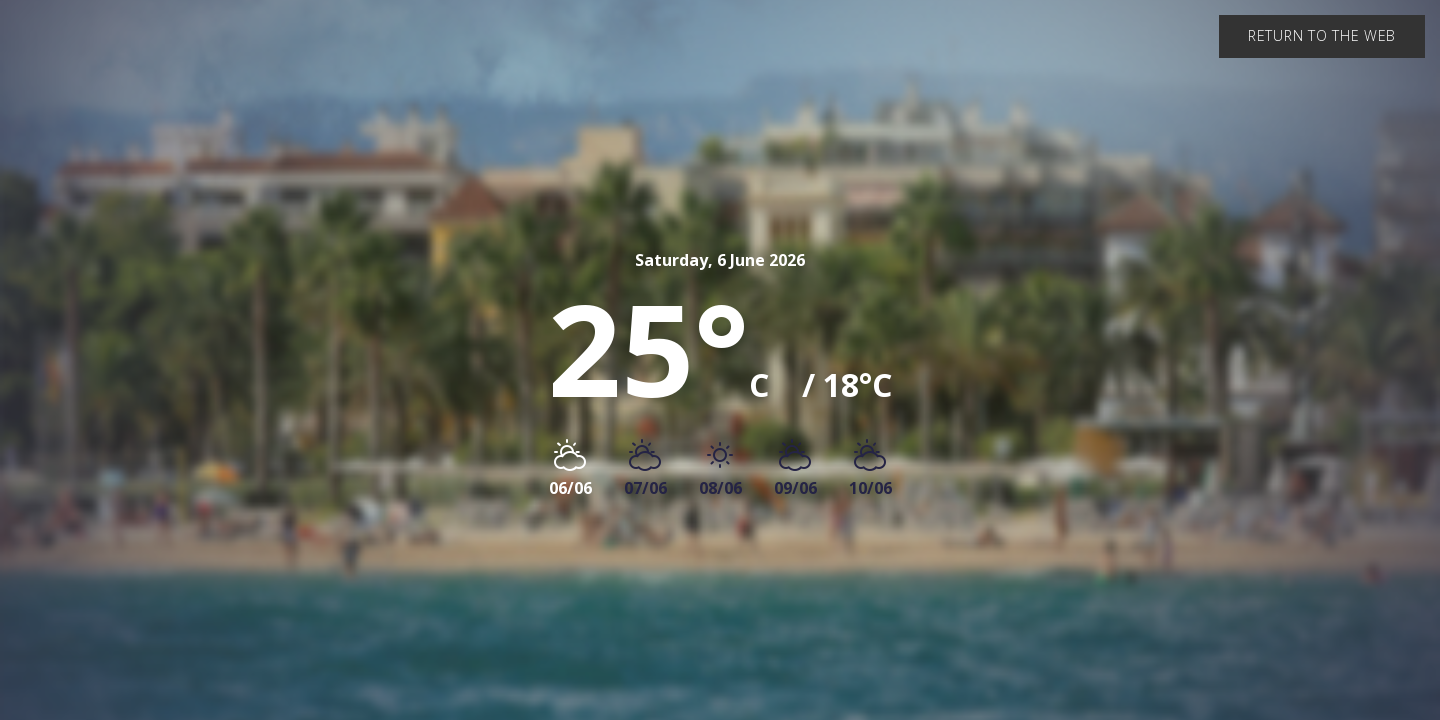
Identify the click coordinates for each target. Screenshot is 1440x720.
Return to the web (1322, 35)
